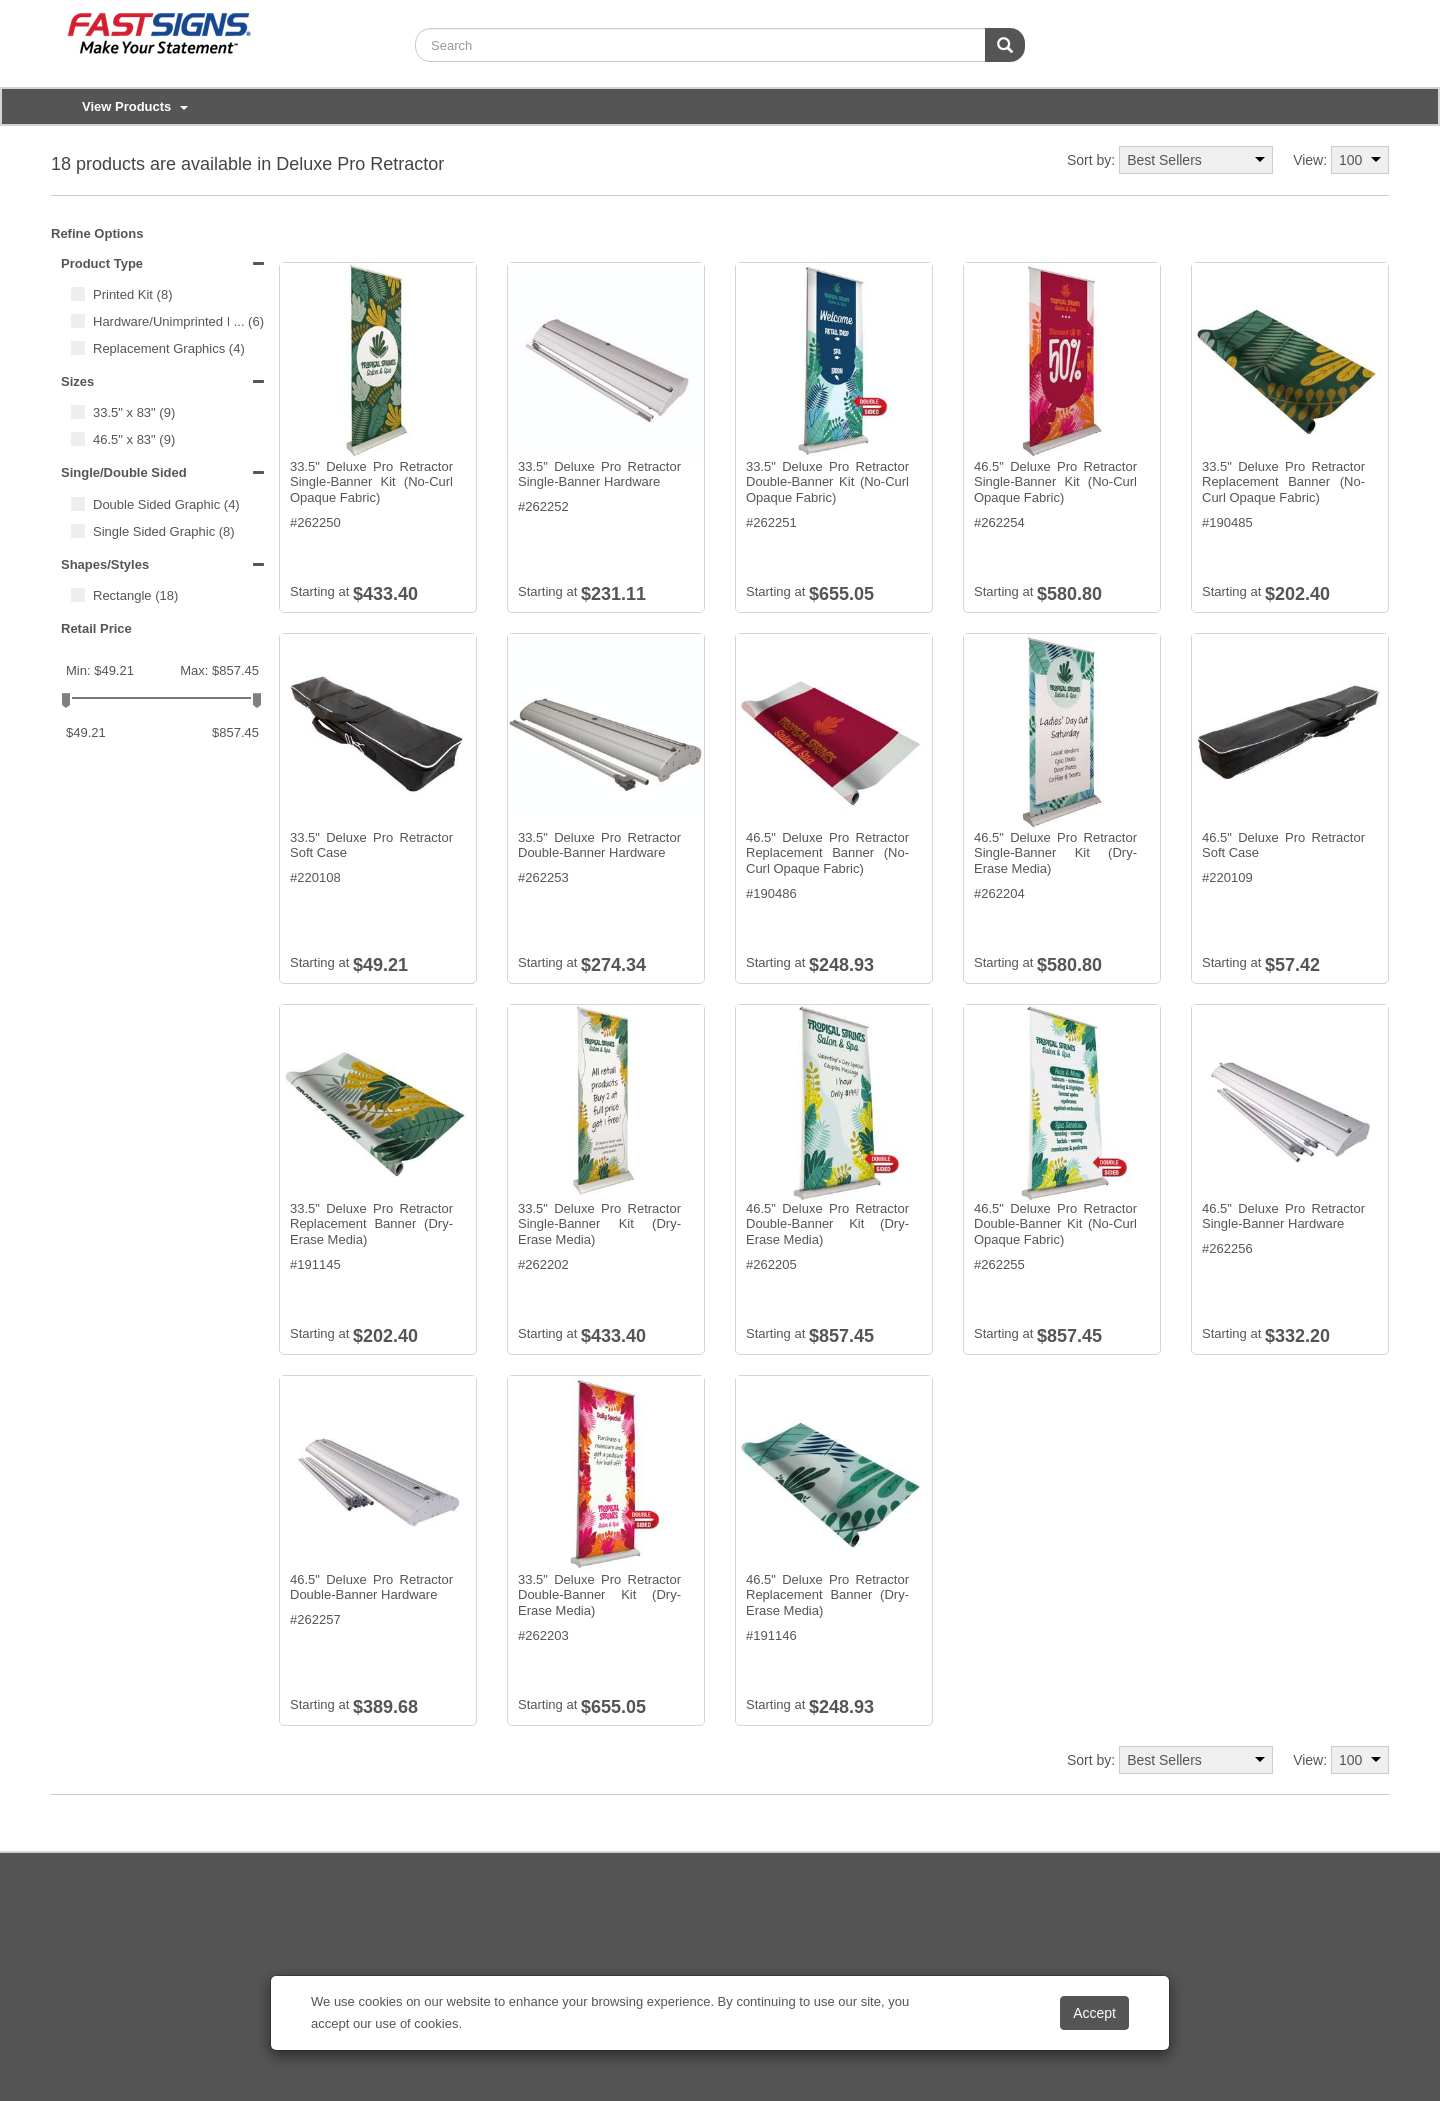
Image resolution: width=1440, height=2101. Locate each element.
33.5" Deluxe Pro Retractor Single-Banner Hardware (599, 474)
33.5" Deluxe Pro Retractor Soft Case (371, 845)
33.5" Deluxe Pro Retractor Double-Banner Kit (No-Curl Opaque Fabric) (827, 482)
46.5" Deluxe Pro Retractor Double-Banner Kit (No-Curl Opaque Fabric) (1055, 1224)
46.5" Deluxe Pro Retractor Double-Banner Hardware (371, 1587)
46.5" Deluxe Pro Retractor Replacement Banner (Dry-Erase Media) (827, 1595)
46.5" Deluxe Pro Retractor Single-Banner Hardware (1283, 1216)
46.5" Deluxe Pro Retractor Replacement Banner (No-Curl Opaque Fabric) (827, 853)
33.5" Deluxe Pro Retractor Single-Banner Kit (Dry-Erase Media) (599, 1224)
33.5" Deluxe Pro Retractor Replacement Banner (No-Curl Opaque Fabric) (1283, 482)
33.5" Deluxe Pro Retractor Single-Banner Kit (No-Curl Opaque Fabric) (371, 482)
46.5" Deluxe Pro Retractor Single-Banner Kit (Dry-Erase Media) (1055, 853)
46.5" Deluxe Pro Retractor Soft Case (1283, 845)
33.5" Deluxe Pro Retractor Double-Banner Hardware (599, 845)
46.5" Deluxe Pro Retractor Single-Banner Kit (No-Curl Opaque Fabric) (1055, 482)
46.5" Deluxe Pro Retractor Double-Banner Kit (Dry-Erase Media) (827, 1224)
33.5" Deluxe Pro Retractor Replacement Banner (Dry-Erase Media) (371, 1224)
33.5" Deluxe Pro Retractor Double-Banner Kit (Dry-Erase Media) (599, 1595)
